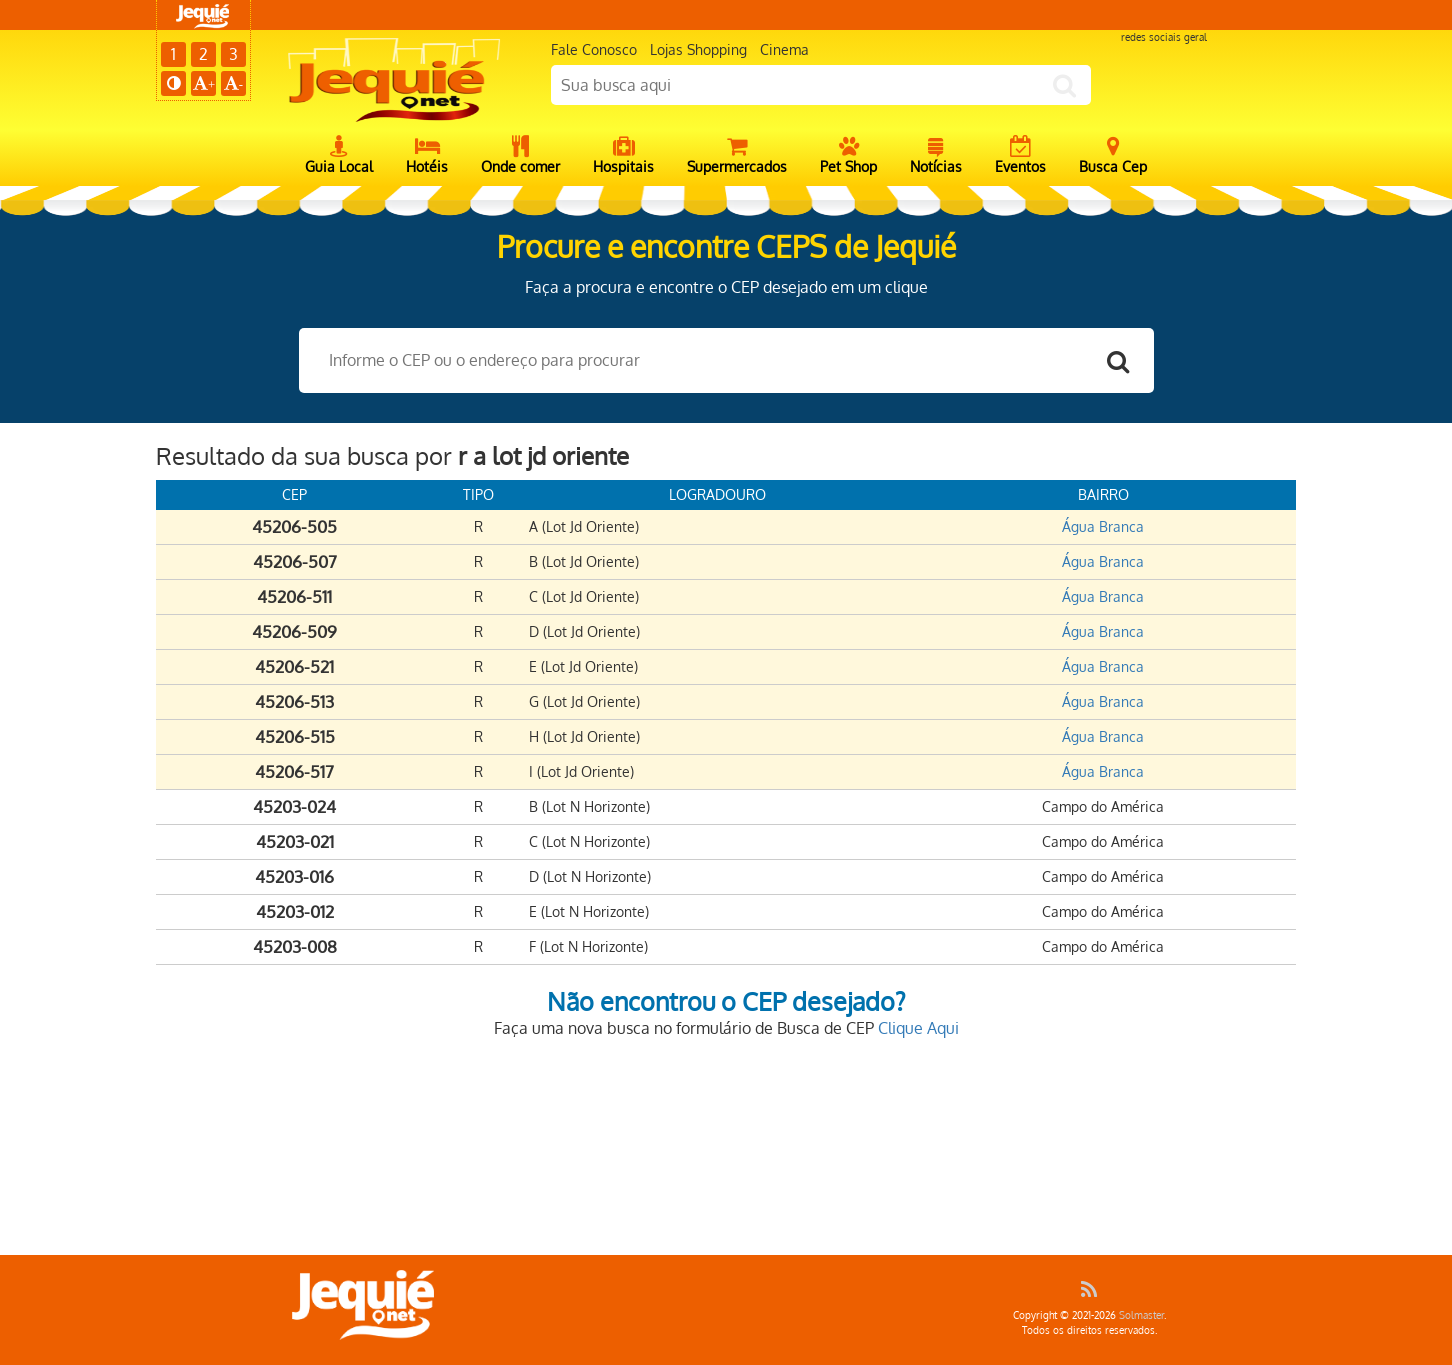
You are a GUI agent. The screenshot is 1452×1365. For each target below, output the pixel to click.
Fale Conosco (594, 49)
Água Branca (1103, 526)
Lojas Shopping (698, 49)
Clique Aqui (918, 1028)
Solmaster (1141, 1315)
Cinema (784, 49)
